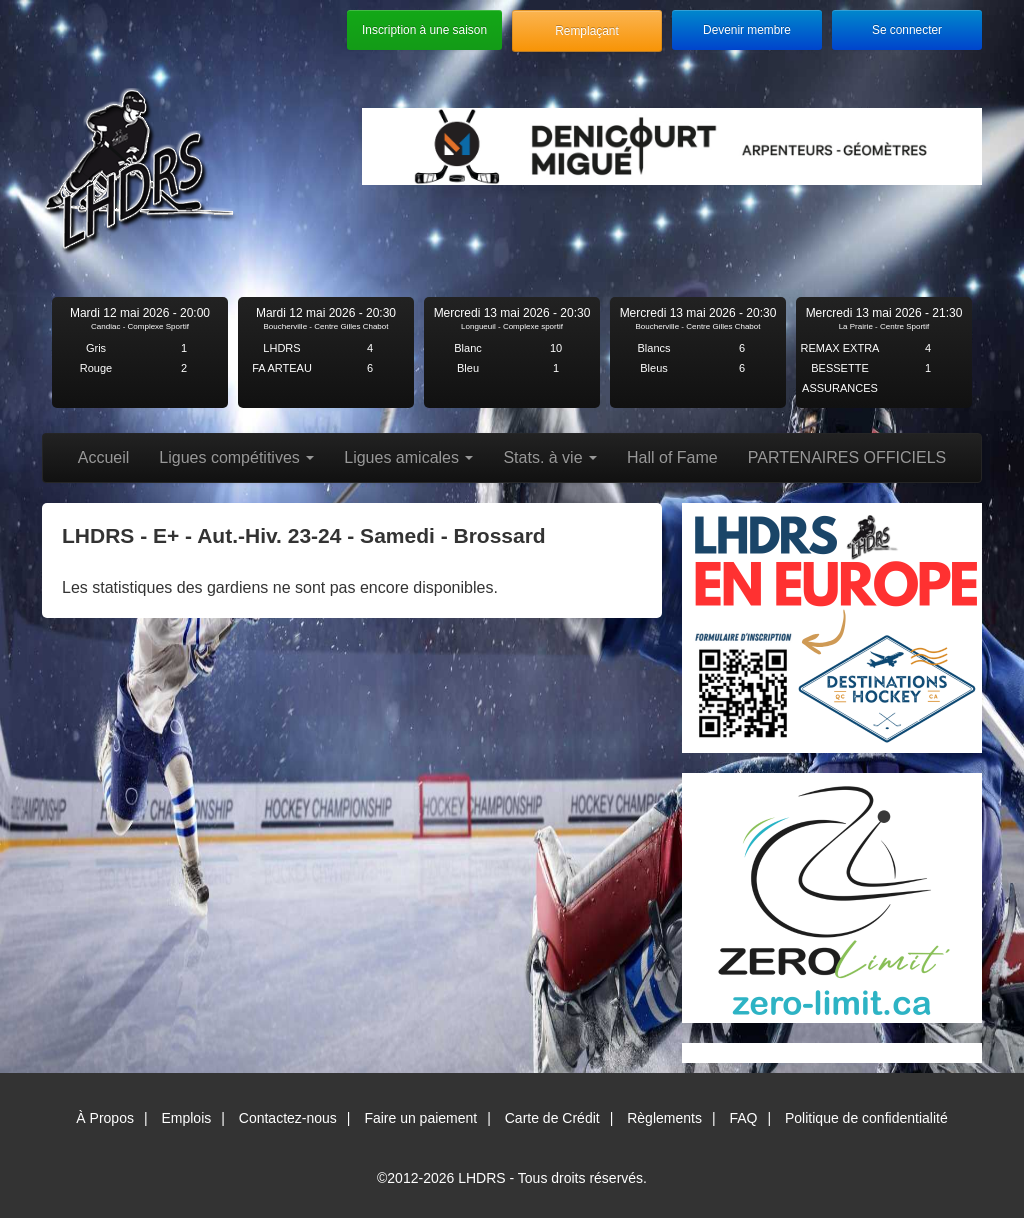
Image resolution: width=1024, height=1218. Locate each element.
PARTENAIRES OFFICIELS (847, 457)
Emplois (186, 1118)
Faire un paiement (420, 1118)
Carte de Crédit (552, 1118)
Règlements (664, 1118)
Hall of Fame (672, 457)
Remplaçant (586, 31)
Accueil (104, 457)
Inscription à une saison (424, 30)
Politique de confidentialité (866, 1118)
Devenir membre (747, 30)
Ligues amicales (408, 457)
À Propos (105, 1118)
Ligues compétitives (236, 457)
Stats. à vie (550, 457)
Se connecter (907, 30)
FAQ (743, 1118)
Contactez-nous (288, 1118)
